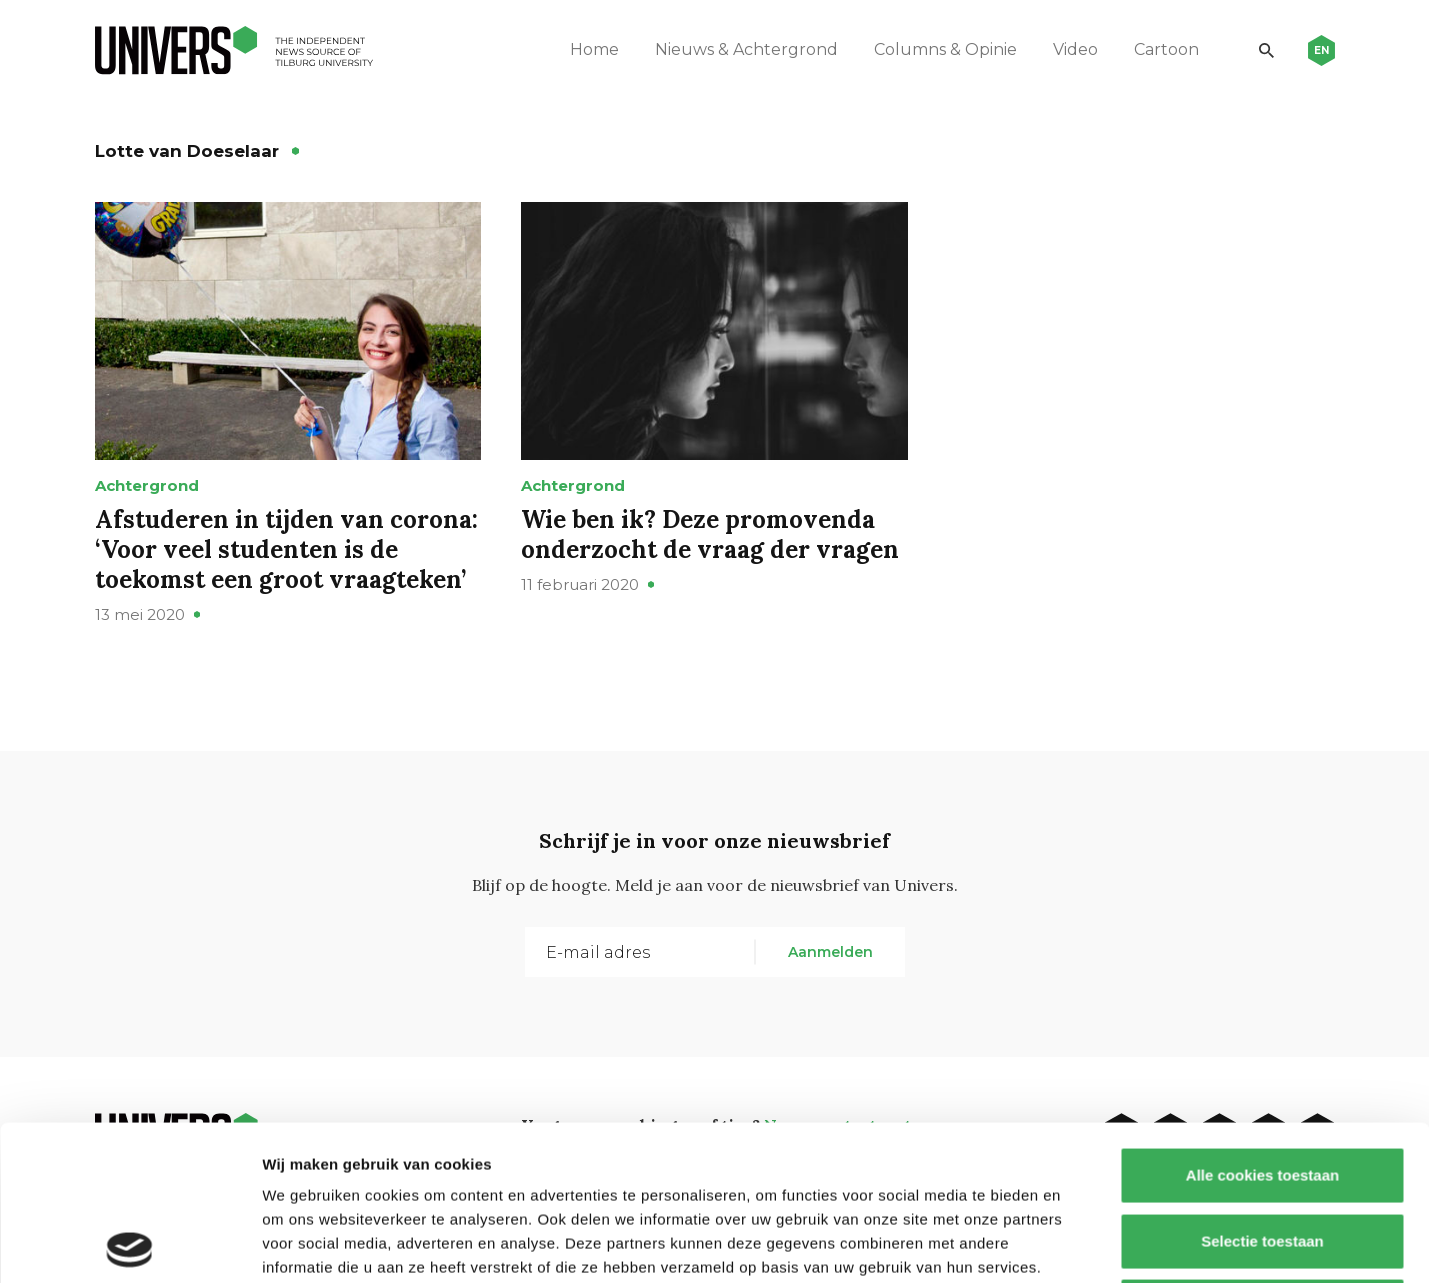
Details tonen (1080, 1243)
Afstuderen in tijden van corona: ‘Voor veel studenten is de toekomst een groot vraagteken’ (286, 549)
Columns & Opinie (945, 49)
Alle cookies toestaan (1261, 1020)
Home (594, 49)
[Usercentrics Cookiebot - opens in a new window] (129, 1244)
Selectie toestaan (1262, 1086)
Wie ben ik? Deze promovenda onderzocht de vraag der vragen (710, 534)
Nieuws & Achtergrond (746, 49)
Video (1075, 49)
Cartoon (1166, 49)
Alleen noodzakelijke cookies (1262, 1151)
